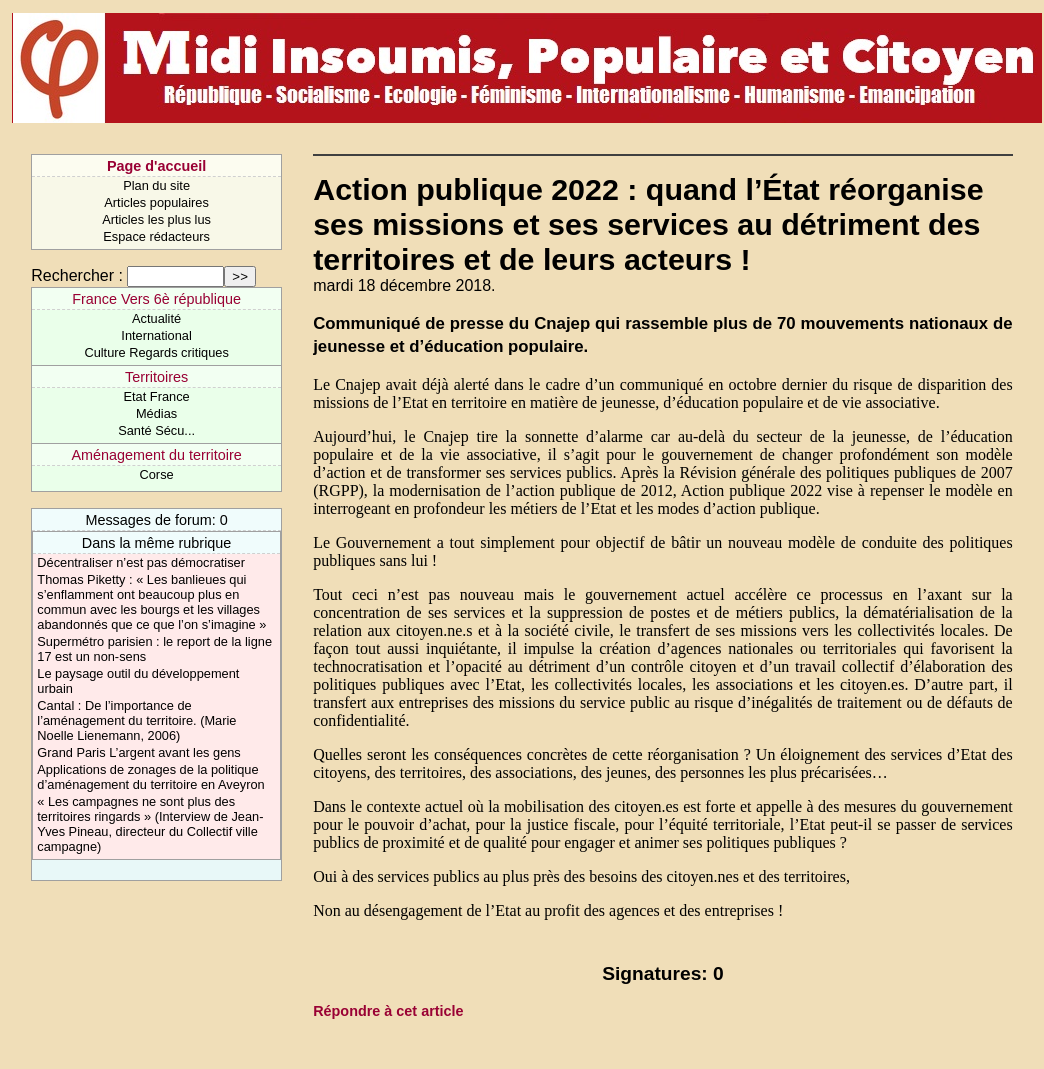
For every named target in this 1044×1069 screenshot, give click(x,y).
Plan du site (156, 185)
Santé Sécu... (156, 430)
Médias (156, 413)
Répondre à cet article (388, 1011)
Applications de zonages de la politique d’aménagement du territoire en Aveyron (150, 777)
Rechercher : (77, 275)
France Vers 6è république (156, 299)
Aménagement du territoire (156, 455)
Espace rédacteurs (156, 236)
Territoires (156, 377)
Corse (157, 474)
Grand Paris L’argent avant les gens (138, 752)
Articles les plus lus (156, 219)
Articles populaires (156, 202)
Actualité (156, 318)
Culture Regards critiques (156, 352)
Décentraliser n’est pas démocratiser (141, 562)
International (156, 335)
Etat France (157, 396)
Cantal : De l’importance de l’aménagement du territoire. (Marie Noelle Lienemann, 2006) (136, 720)
